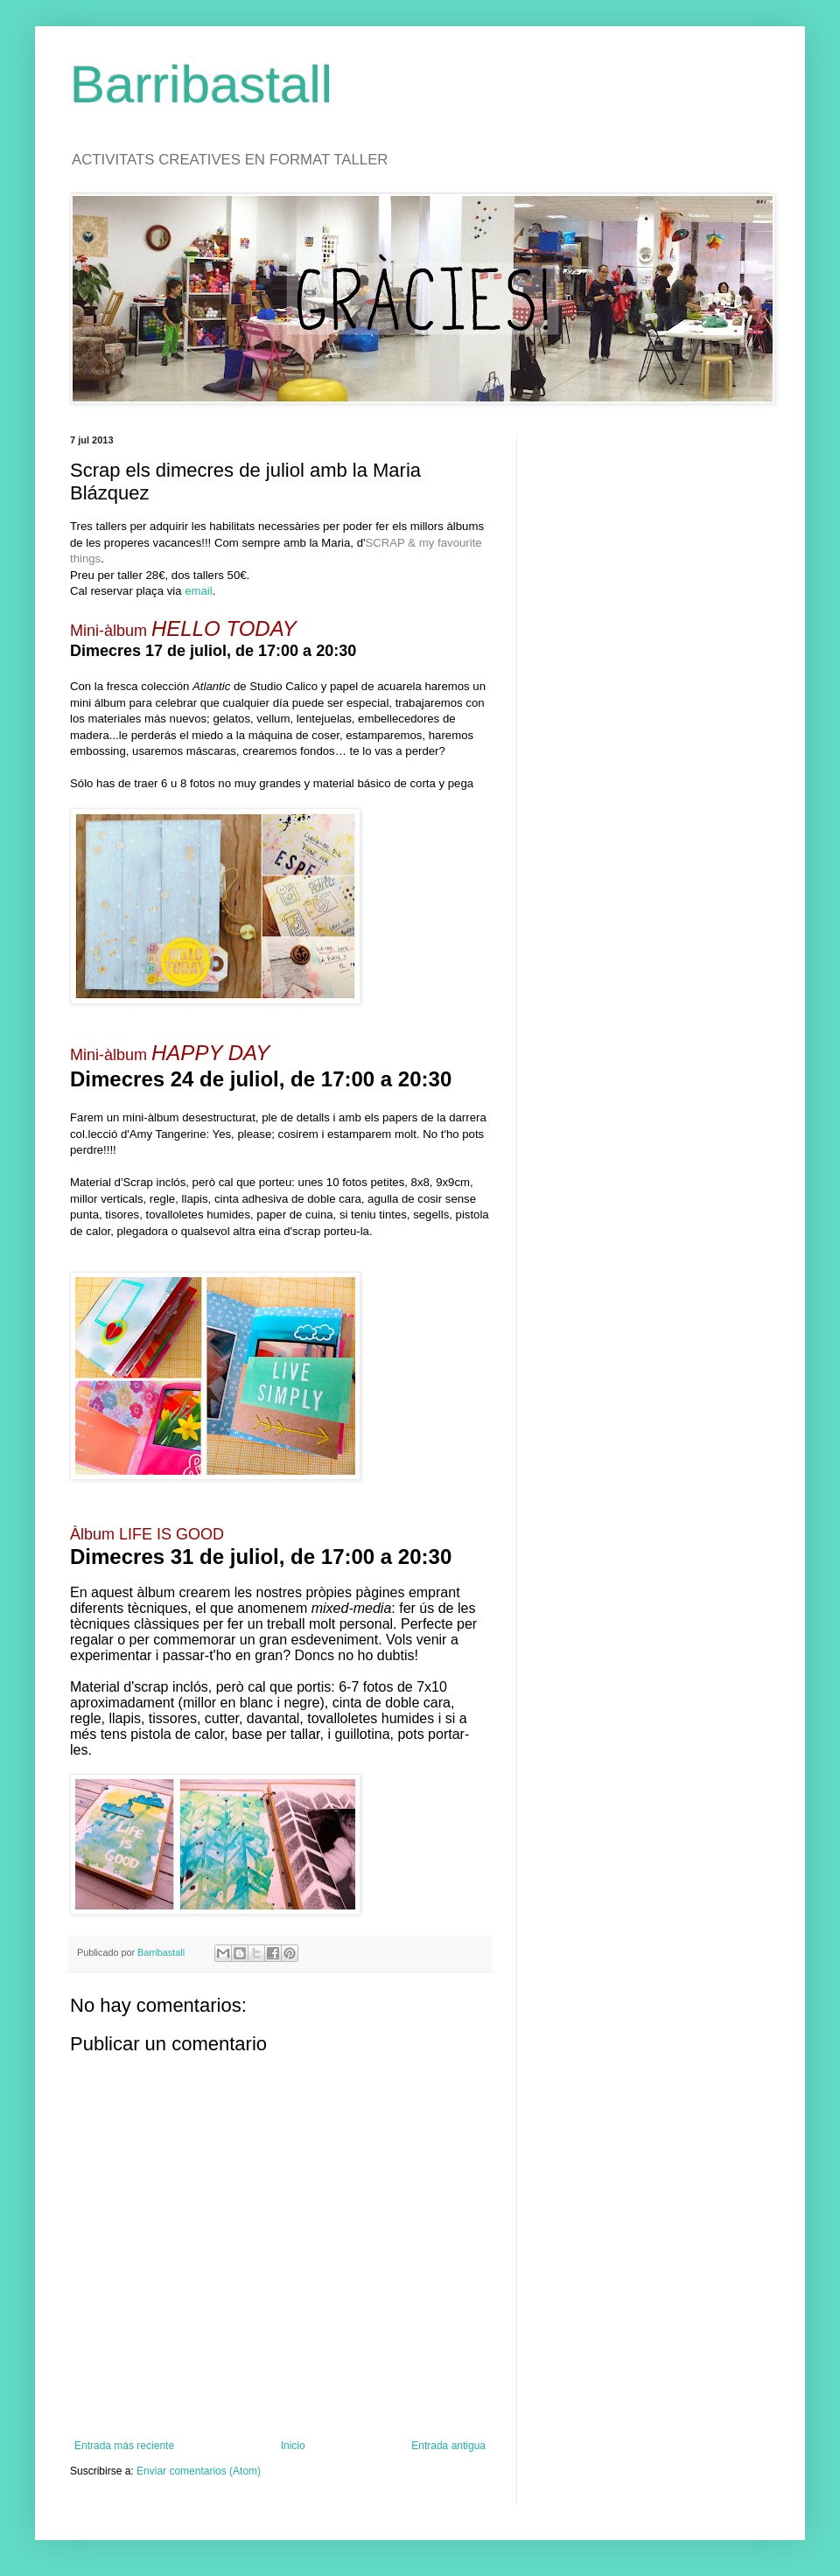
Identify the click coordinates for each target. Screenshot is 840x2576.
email (199, 590)
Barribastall (201, 84)
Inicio (293, 2446)
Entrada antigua (448, 2446)
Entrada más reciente (124, 2446)
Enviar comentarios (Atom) (198, 2471)
